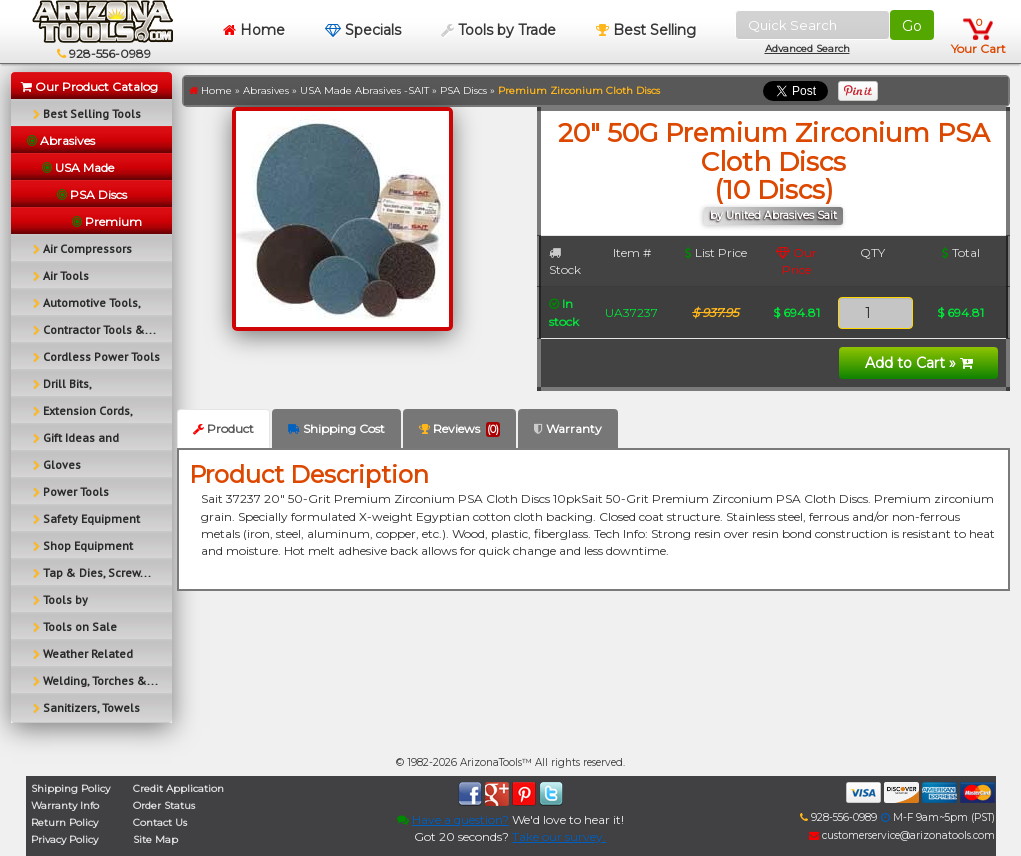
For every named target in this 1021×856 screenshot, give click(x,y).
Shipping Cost (336, 428)
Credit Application (178, 788)
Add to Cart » (919, 363)
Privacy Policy (64, 839)
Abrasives (266, 90)
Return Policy (64, 822)
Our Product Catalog (89, 86)
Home (254, 30)
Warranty (568, 428)
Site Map (155, 839)
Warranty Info (65, 805)
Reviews (459, 429)
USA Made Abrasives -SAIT (364, 90)
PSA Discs (463, 90)
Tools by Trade (498, 30)
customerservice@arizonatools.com (902, 835)
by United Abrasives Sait (773, 215)
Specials (363, 30)
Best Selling (646, 30)
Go (912, 26)
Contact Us (160, 822)
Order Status (164, 805)
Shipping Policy (70, 788)
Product (223, 428)
